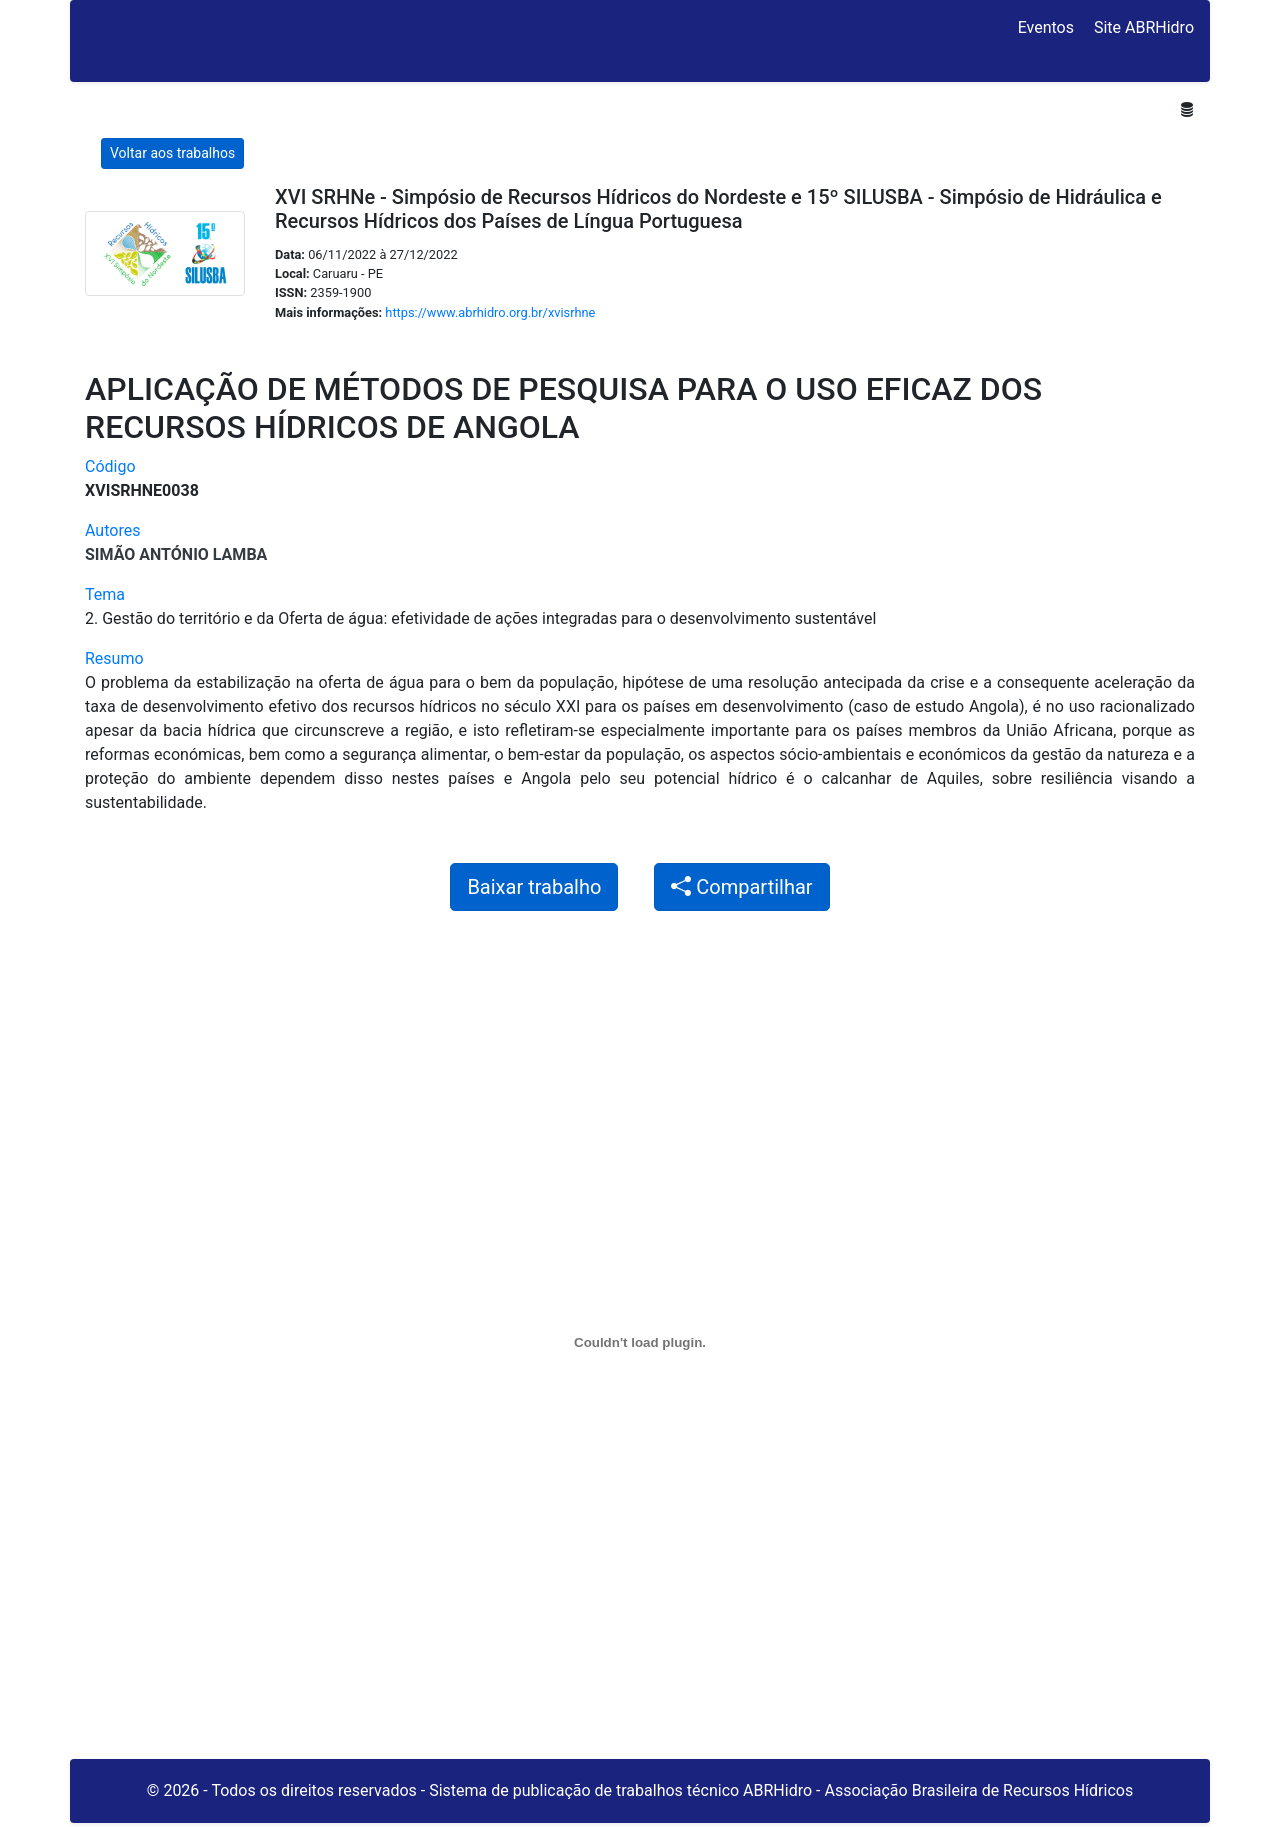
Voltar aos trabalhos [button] (172, 153)
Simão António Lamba (176, 554)
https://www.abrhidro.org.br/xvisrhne (490, 312)
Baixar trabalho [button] (534, 887)
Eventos (1046, 27)
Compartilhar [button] (741, 887)
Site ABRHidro (1144, 27)
